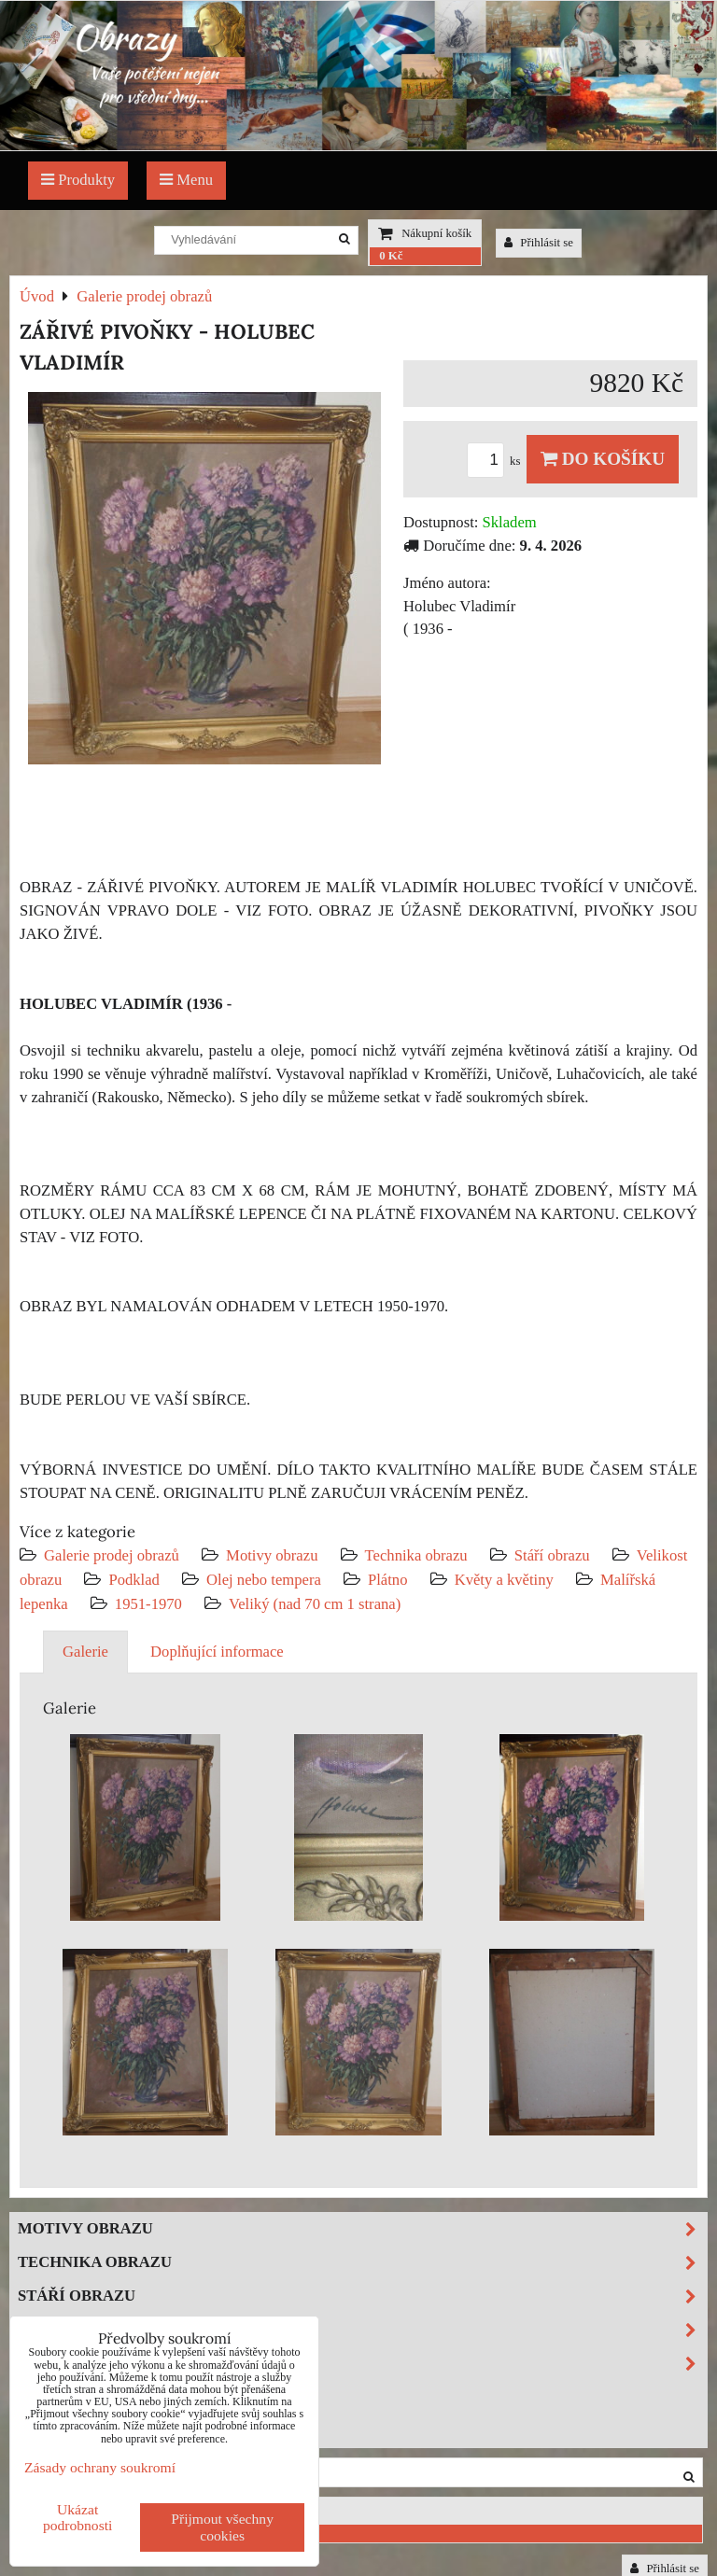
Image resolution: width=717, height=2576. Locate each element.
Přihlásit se (538, 242)
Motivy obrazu (271, 1555)
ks (497, 461)
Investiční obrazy (99, 2430)
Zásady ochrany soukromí (100, 2467)
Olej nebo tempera (263, 1580)
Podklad (134, 1580)
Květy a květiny (504, 1580)
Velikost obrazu (362, 2330)
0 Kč (390, 255)
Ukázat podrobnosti (78, 2517)
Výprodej (60, 2396)
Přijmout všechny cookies (222, 2527)
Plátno (388, 1580)
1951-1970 (148, 1604)
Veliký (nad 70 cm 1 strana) (315, 1604)
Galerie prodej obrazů (111, 1555)
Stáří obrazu (552, 1555)
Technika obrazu (416, 1555)
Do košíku (603, 459)
